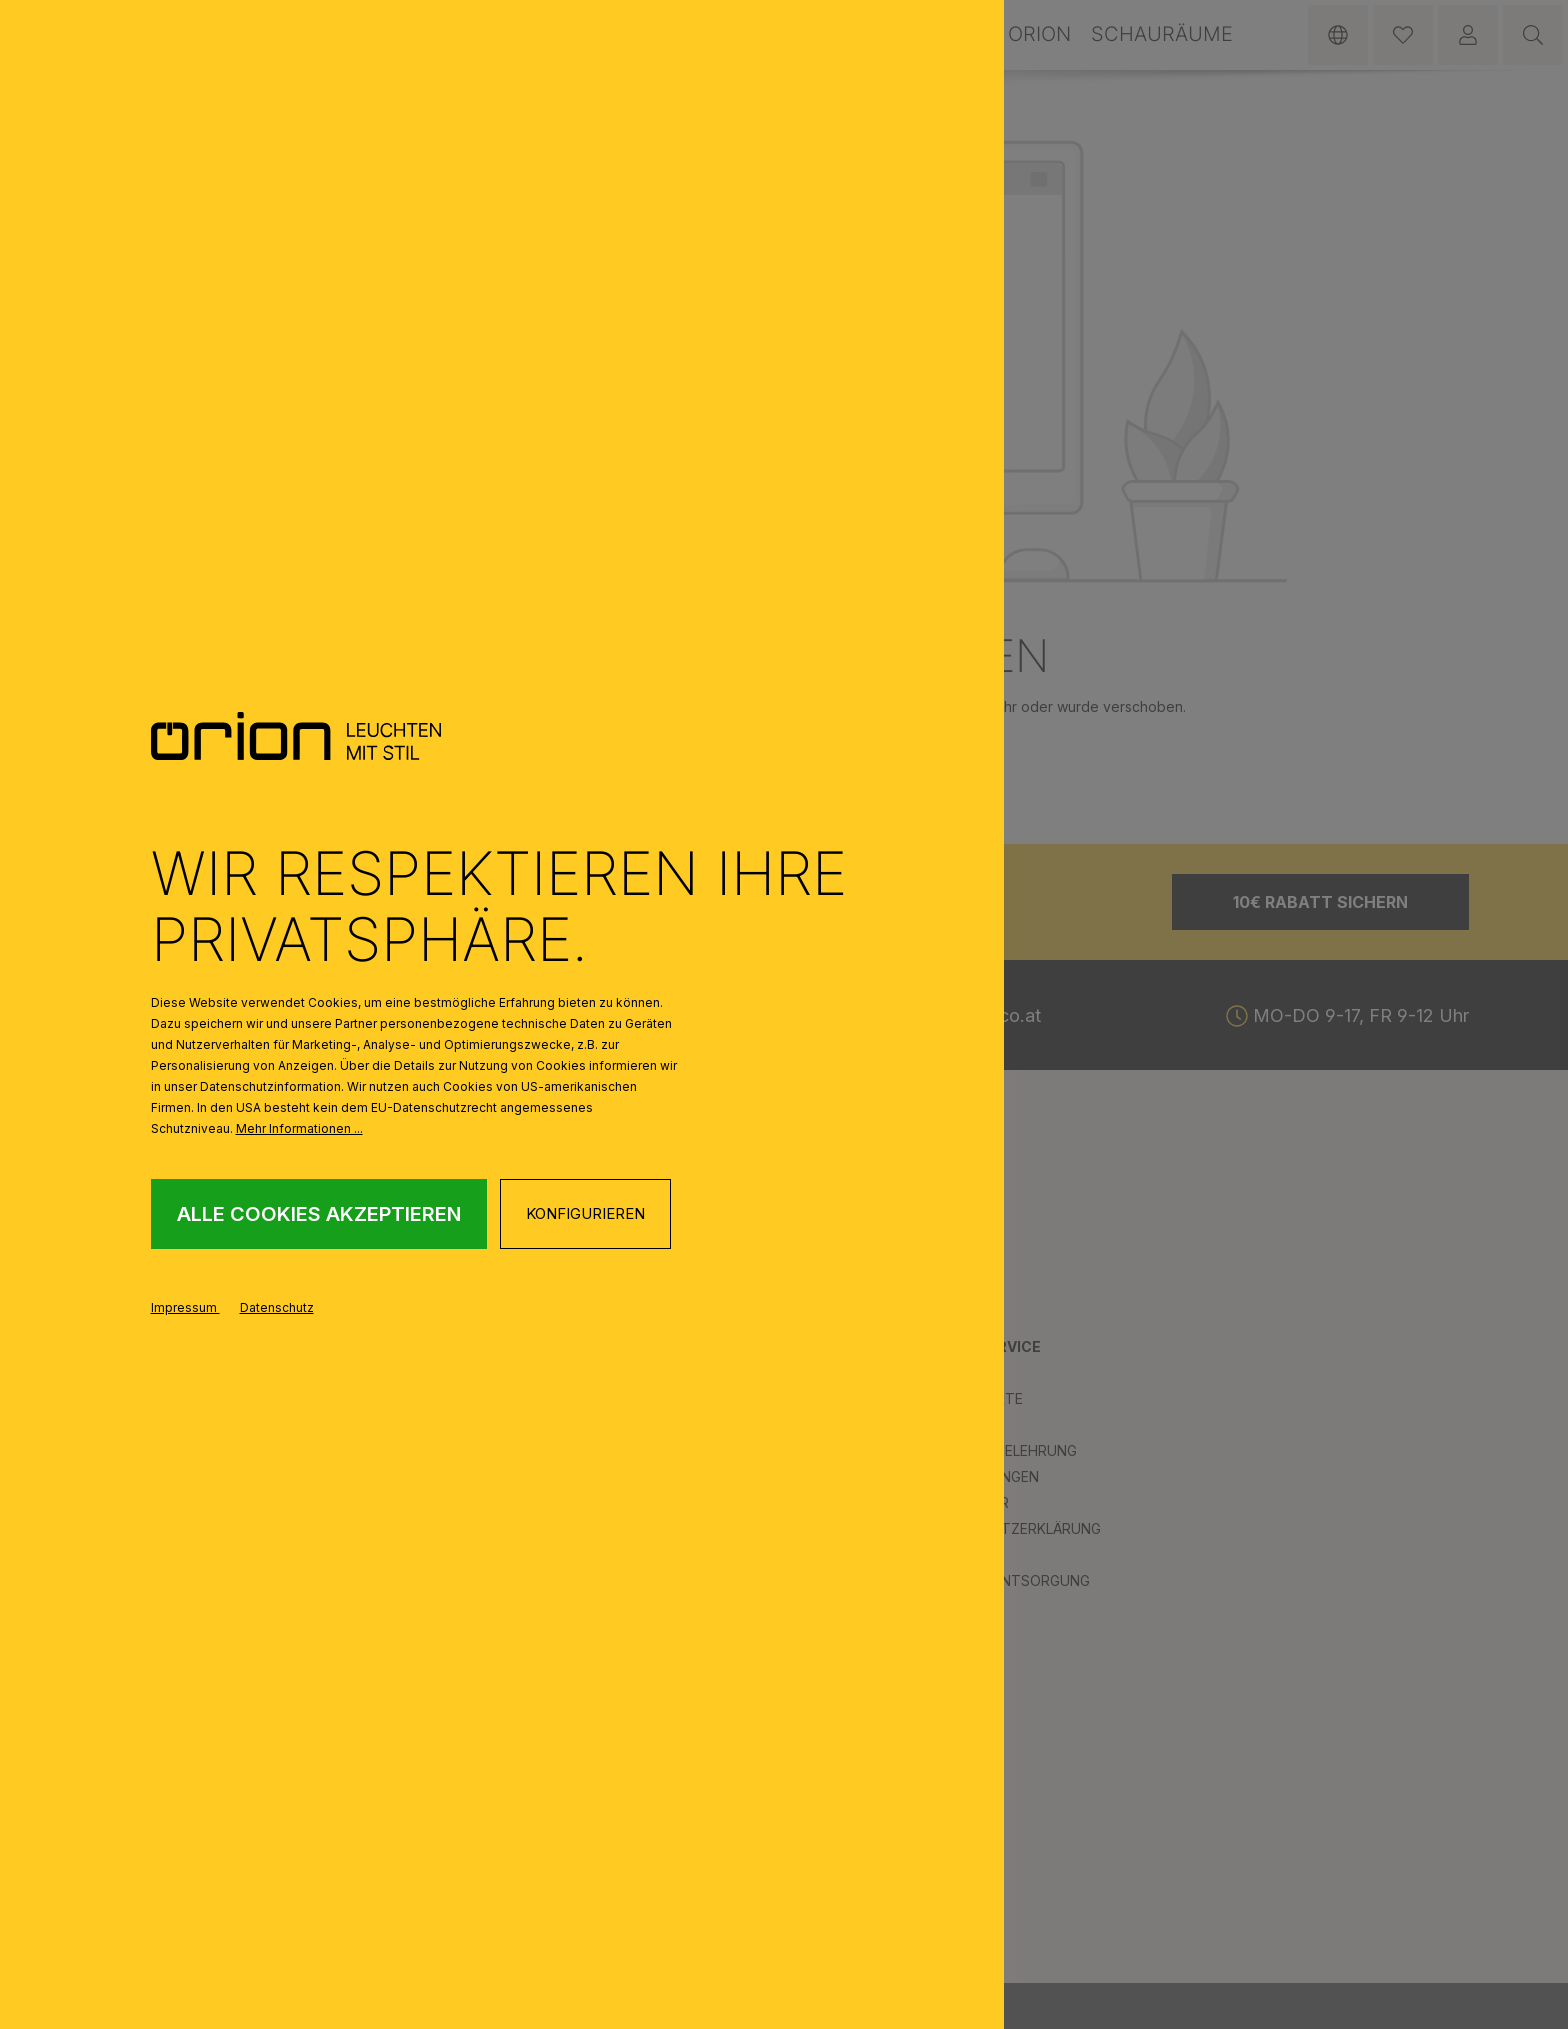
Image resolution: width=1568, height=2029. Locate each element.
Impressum (185, 1307)
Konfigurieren (585, 1213)
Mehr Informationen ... (299, 1128)
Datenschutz (277, 1307)
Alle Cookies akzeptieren (319, 1214)
